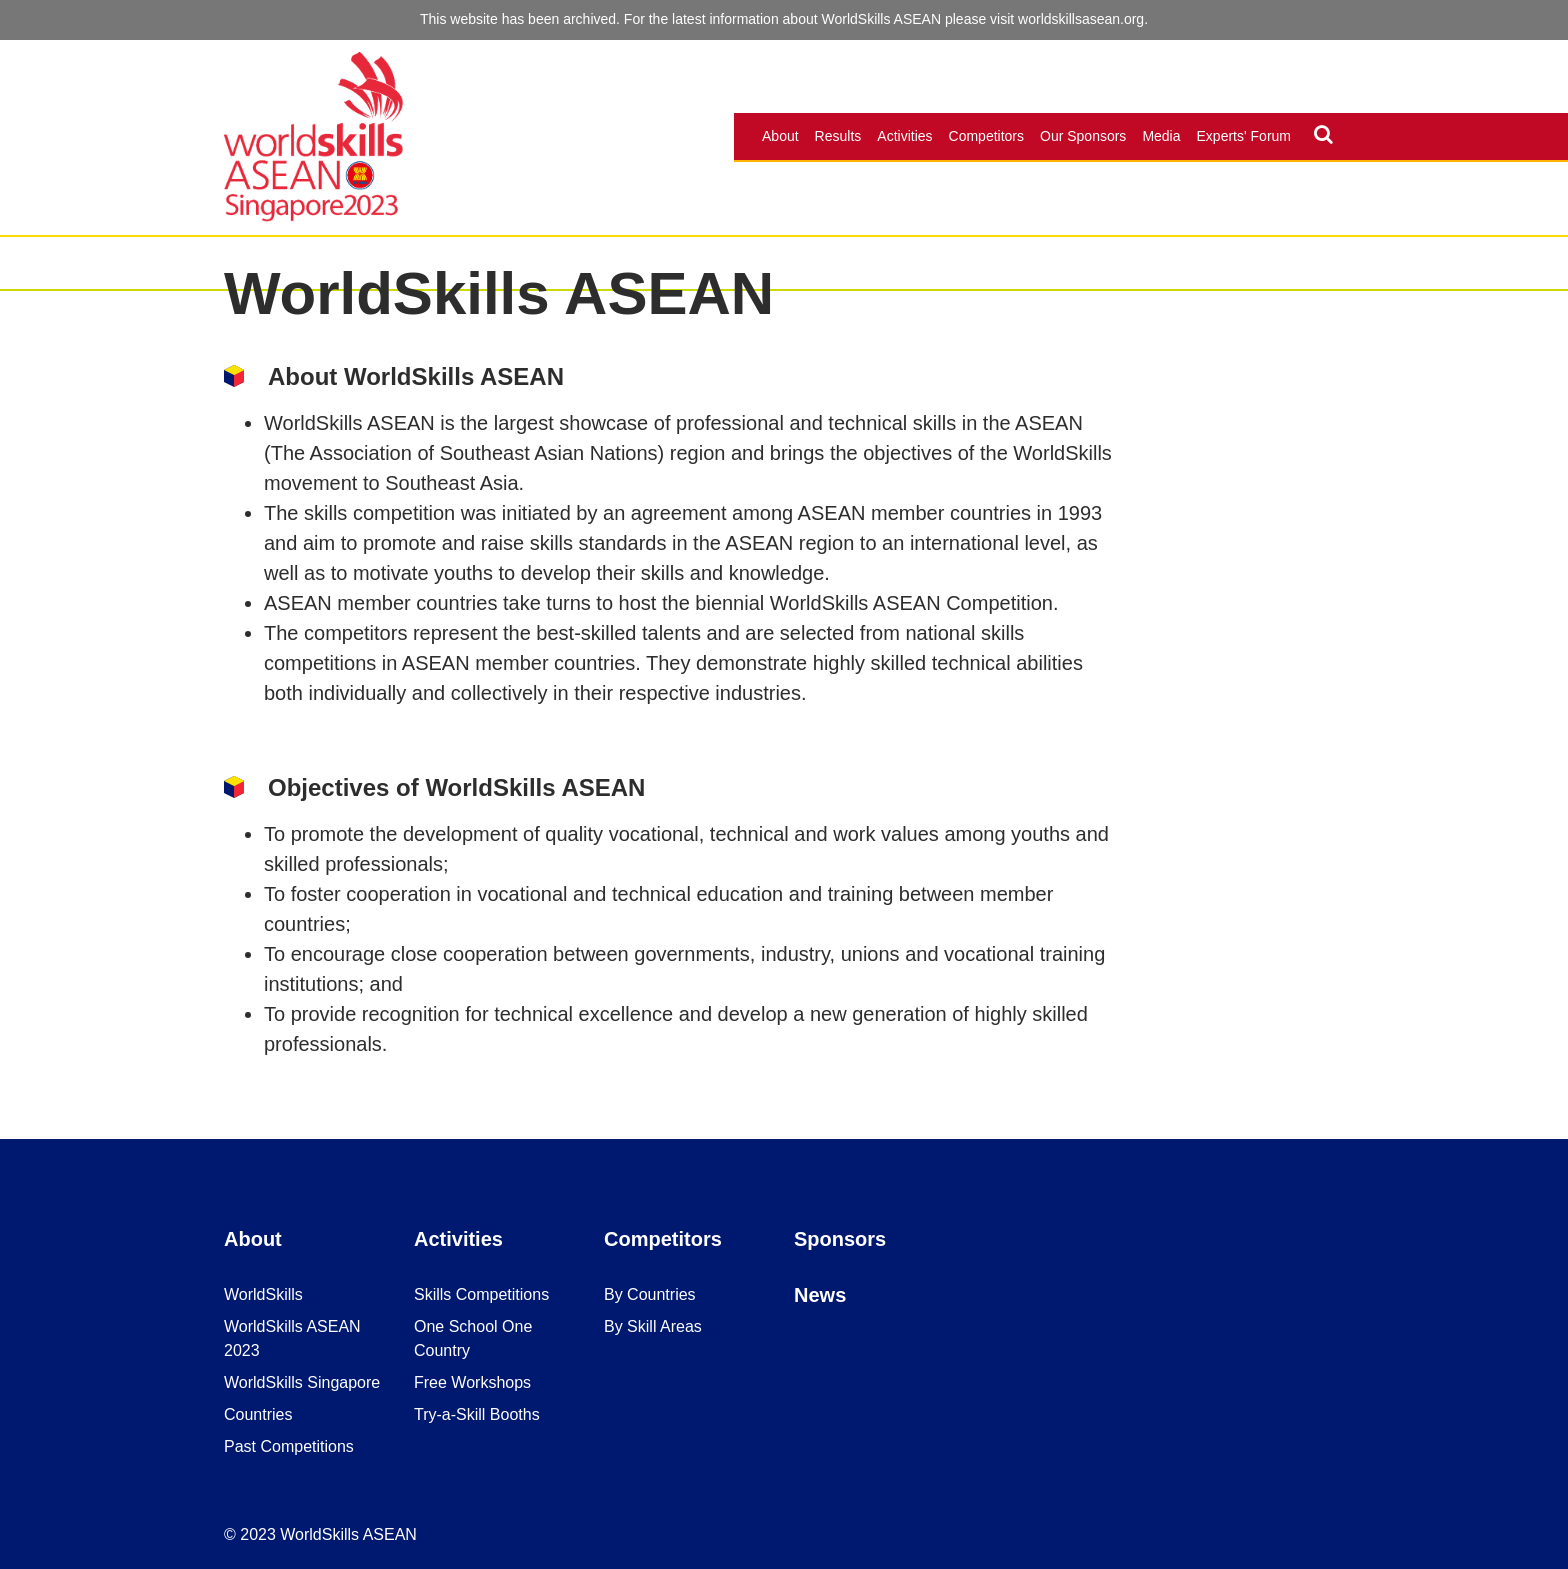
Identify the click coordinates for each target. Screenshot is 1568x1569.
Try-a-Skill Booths (477, 1414)
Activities (904, 136)
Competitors (986, 136)
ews (827, 1295)
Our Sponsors (1083, 136)
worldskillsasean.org (1081, 19)
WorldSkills (263, 1294)
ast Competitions (294, 1446)
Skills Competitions (481, 1294)
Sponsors (840, 1239)
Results (838, 136)
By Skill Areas (653, 1326)
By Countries (650, 1294)
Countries (258, 1414)
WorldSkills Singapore (302, 1382)
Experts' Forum (1244, 136)
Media (1161, 136)
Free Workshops (472, 1382)
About (780, 136)
